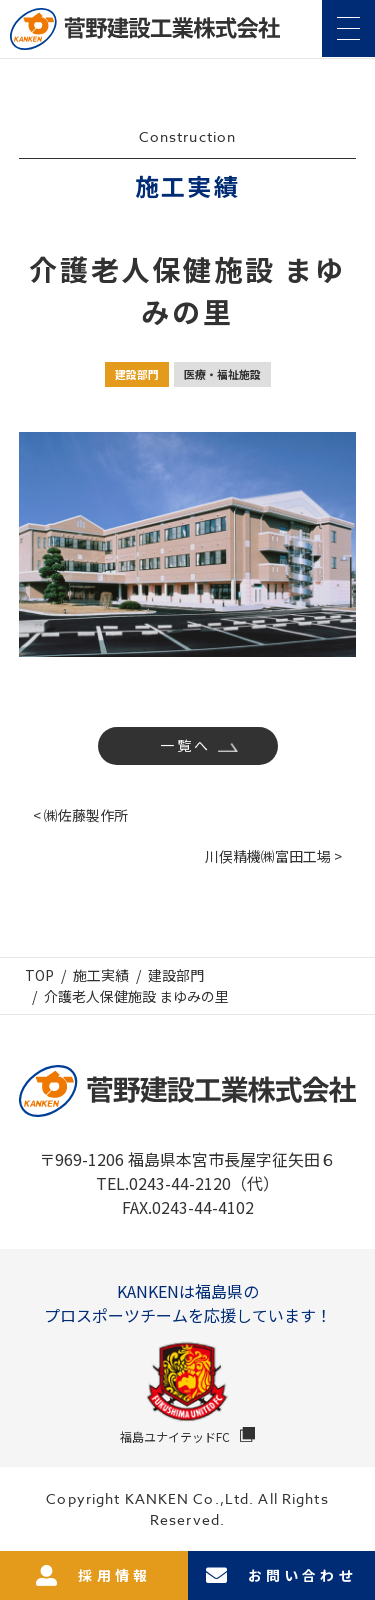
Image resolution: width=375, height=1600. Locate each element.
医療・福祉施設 (222, 374)
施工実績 (101, 975)
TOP (39, 975)
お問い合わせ (281, 1575)
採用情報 (93, 1575)
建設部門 (137, 374)
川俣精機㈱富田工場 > (273, 856)
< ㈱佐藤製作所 (80, 815)
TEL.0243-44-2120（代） (187, 1183)
